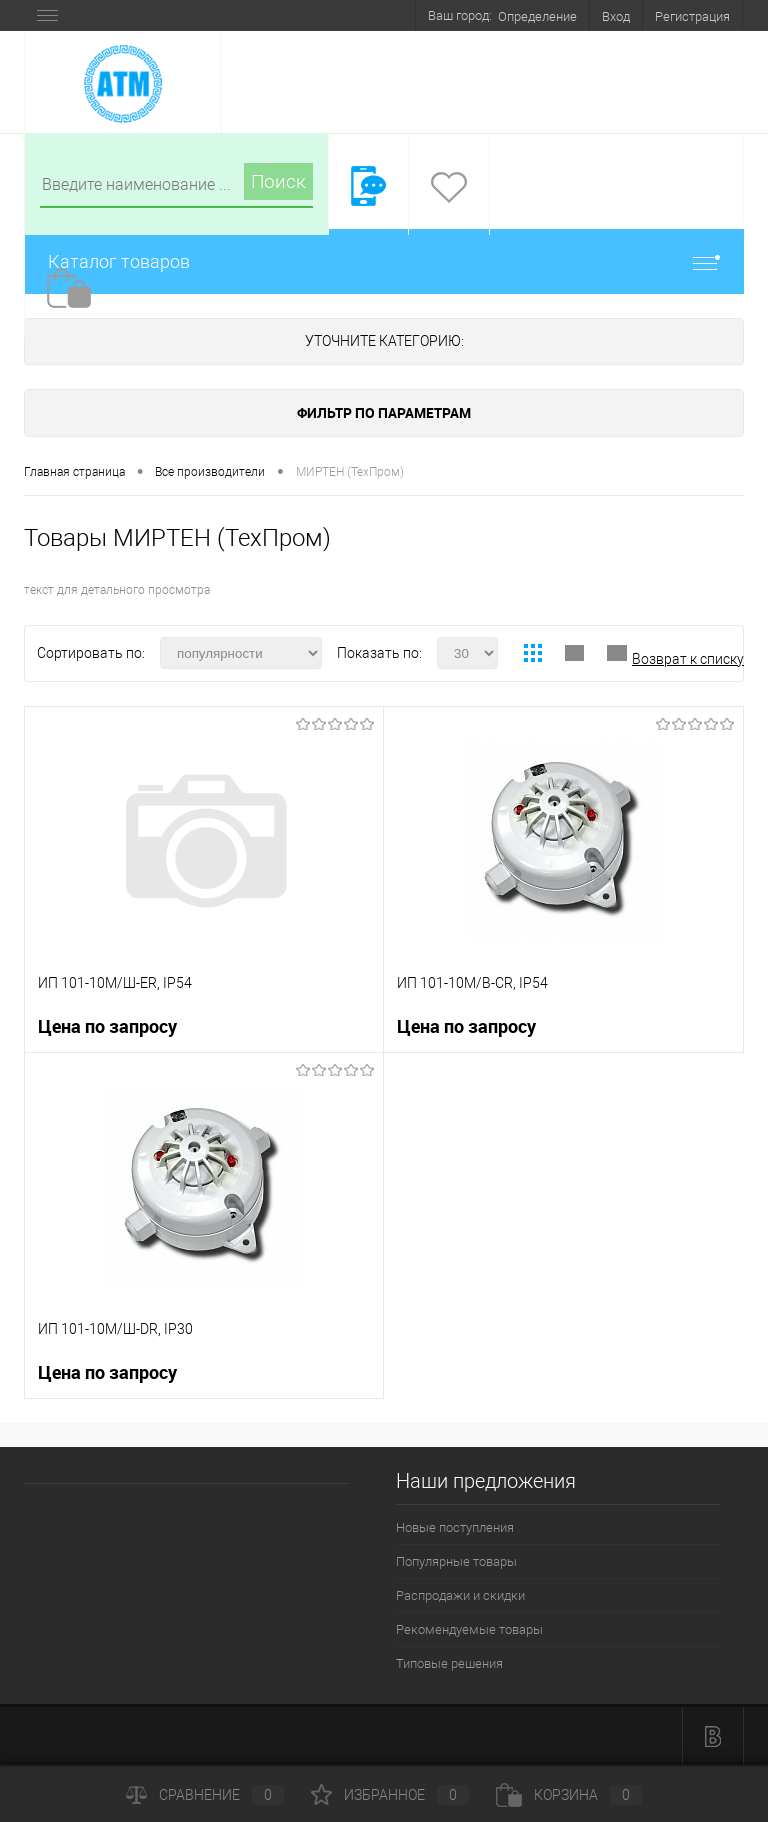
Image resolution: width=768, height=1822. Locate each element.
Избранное (390, 1795)
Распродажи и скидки (460, 1595)
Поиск (278, 181)
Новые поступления (455, 1527)
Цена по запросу (107, 1026)
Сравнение (205, 1795)
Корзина (569, 1795)
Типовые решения (449, 1663)
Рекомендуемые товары (469, 1629)
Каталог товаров (384, 261)
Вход (616, 16)
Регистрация (692, 16)
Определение (537, 16)
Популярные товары (456, 1561)
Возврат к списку (688, 659)
